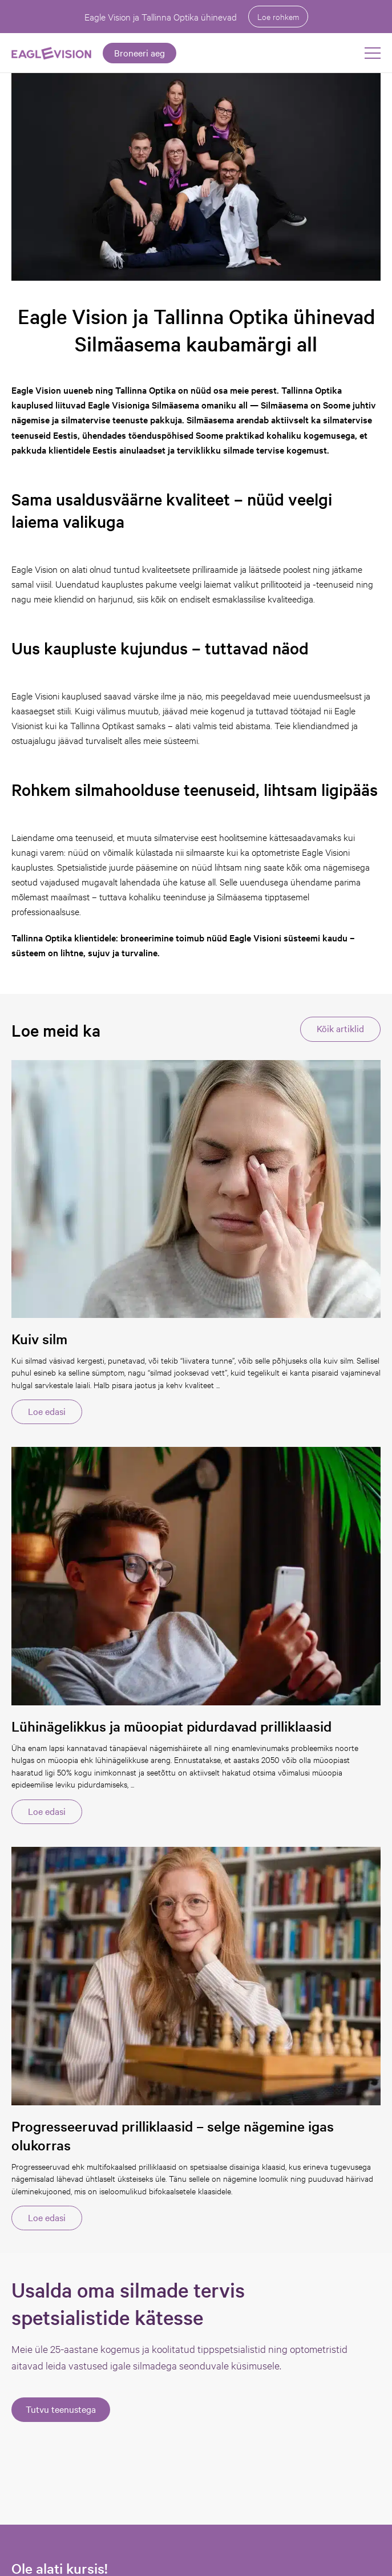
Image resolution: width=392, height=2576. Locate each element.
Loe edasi (47, 1411)
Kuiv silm (39, 1339)
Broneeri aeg (139, 52)
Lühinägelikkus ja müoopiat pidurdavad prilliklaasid (171, 1726)
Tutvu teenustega (61, 2409)
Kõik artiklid (340, 1028)
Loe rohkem (278, 16)
